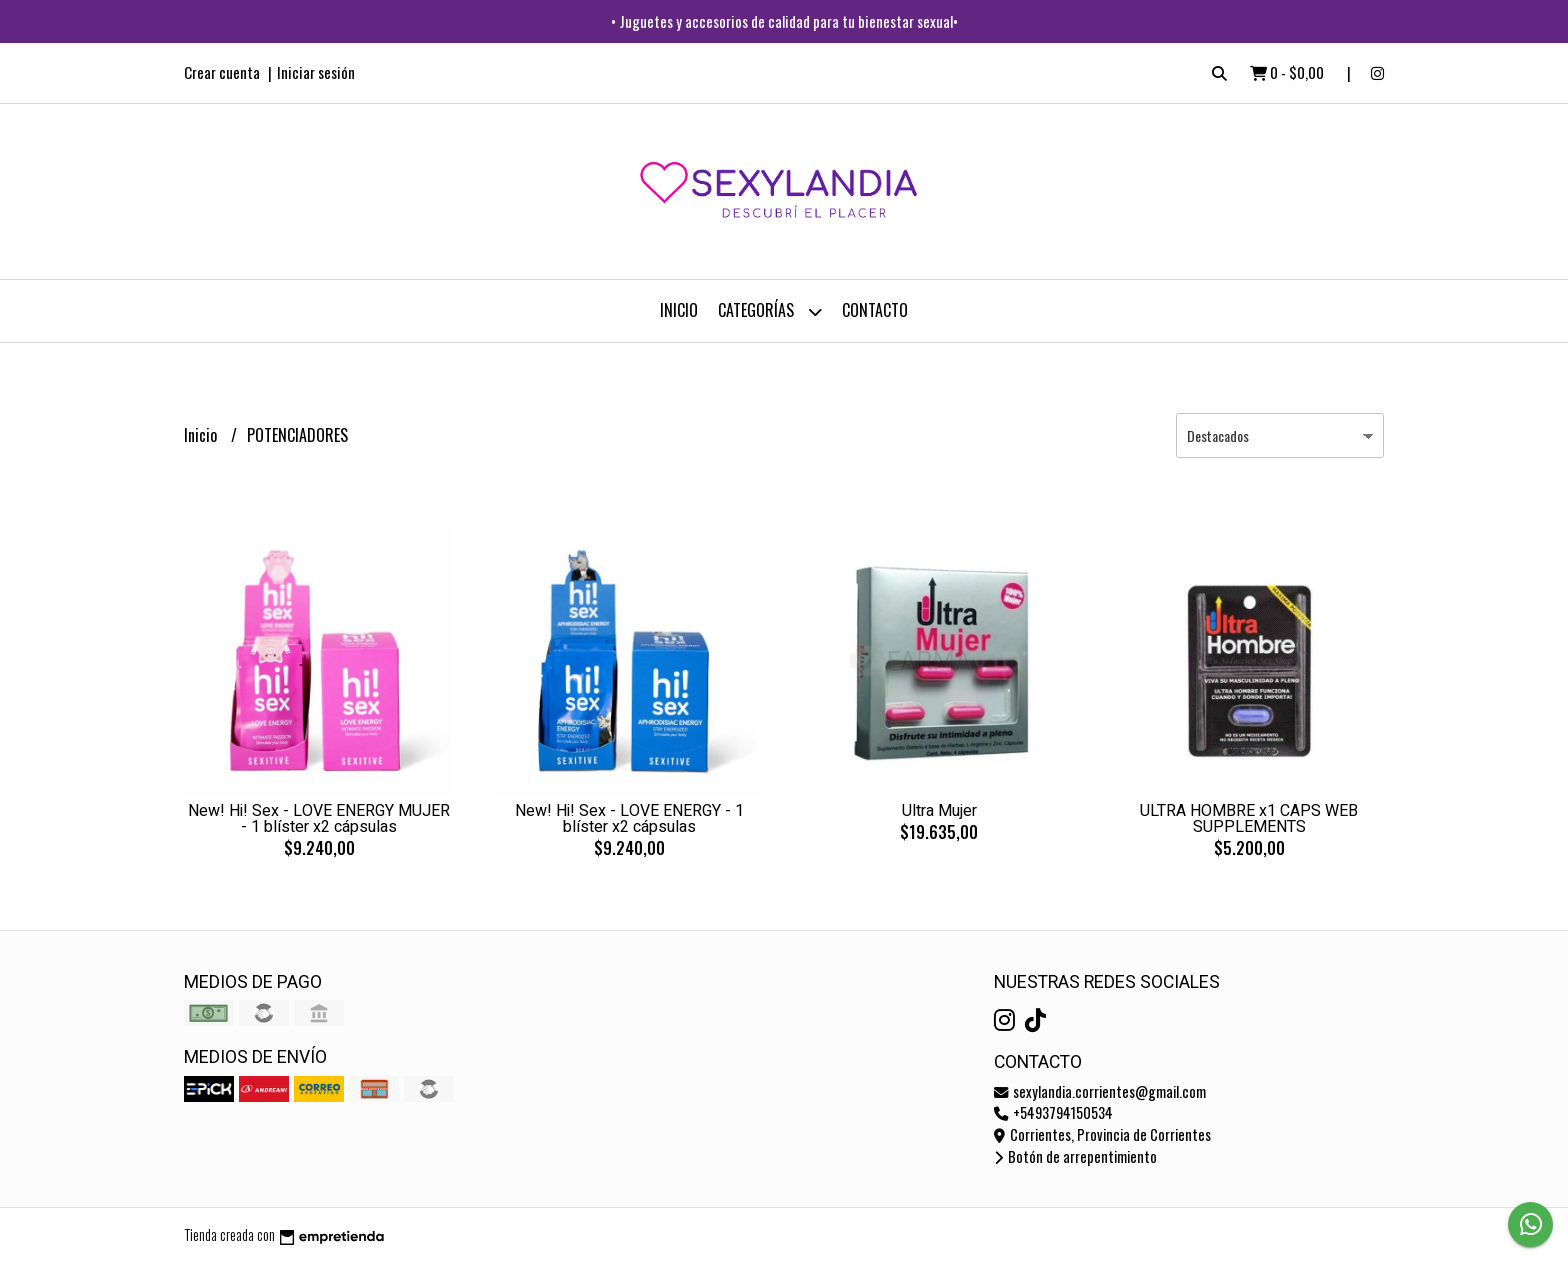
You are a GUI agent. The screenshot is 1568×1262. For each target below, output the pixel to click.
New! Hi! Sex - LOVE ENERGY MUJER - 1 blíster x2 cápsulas (319, 819)
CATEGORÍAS (770, 311)
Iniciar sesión (316, 72)
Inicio (679, 310)
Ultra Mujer (939, 811)
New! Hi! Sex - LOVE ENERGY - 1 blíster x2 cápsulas (629, 819)
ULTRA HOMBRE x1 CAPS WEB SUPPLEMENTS (1249, 819)
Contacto (875, 310)
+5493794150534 (1053, 1112)
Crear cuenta (222, 72)
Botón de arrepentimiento (1075, 1156)
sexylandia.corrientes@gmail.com (1100, 1091)
